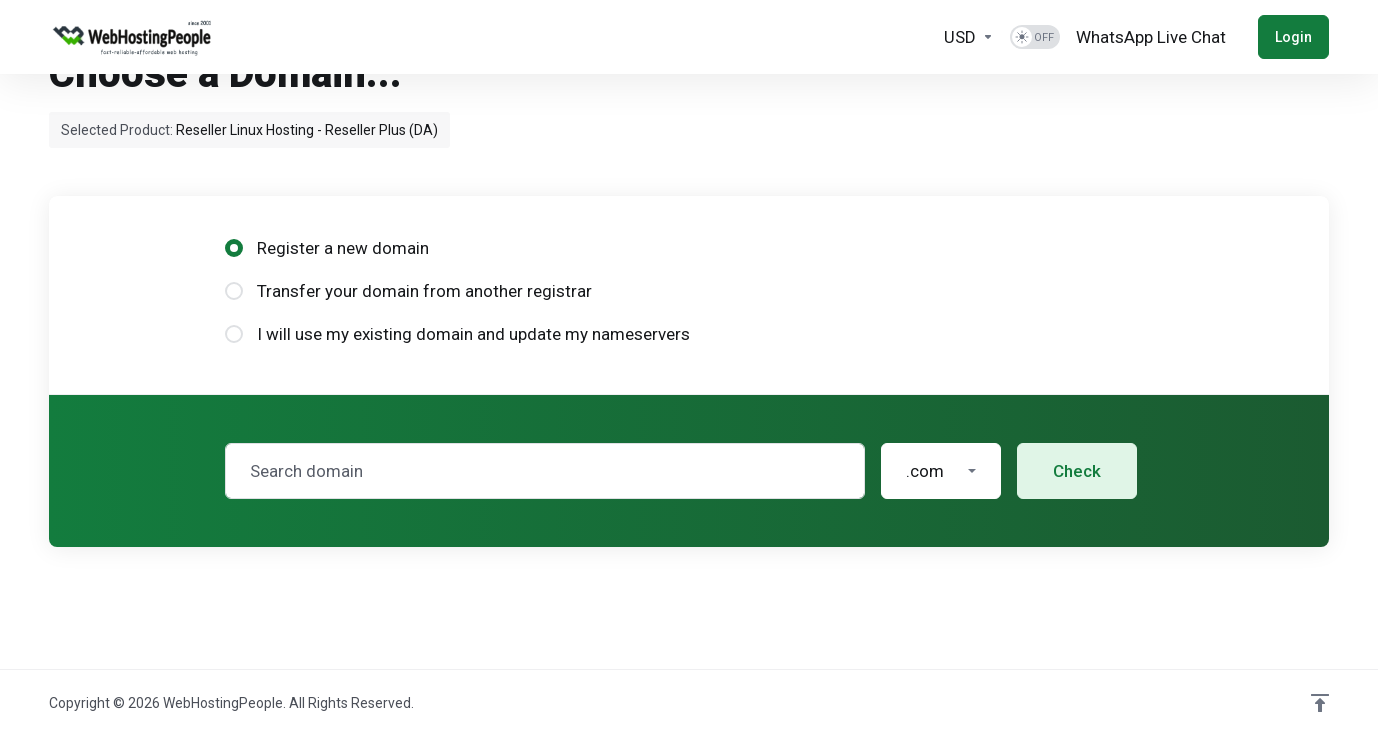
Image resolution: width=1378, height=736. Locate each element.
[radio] (234, 248)
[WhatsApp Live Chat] (1151, 37)
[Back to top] (1320, 703)
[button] (941, 471)
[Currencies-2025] (969, 37)
